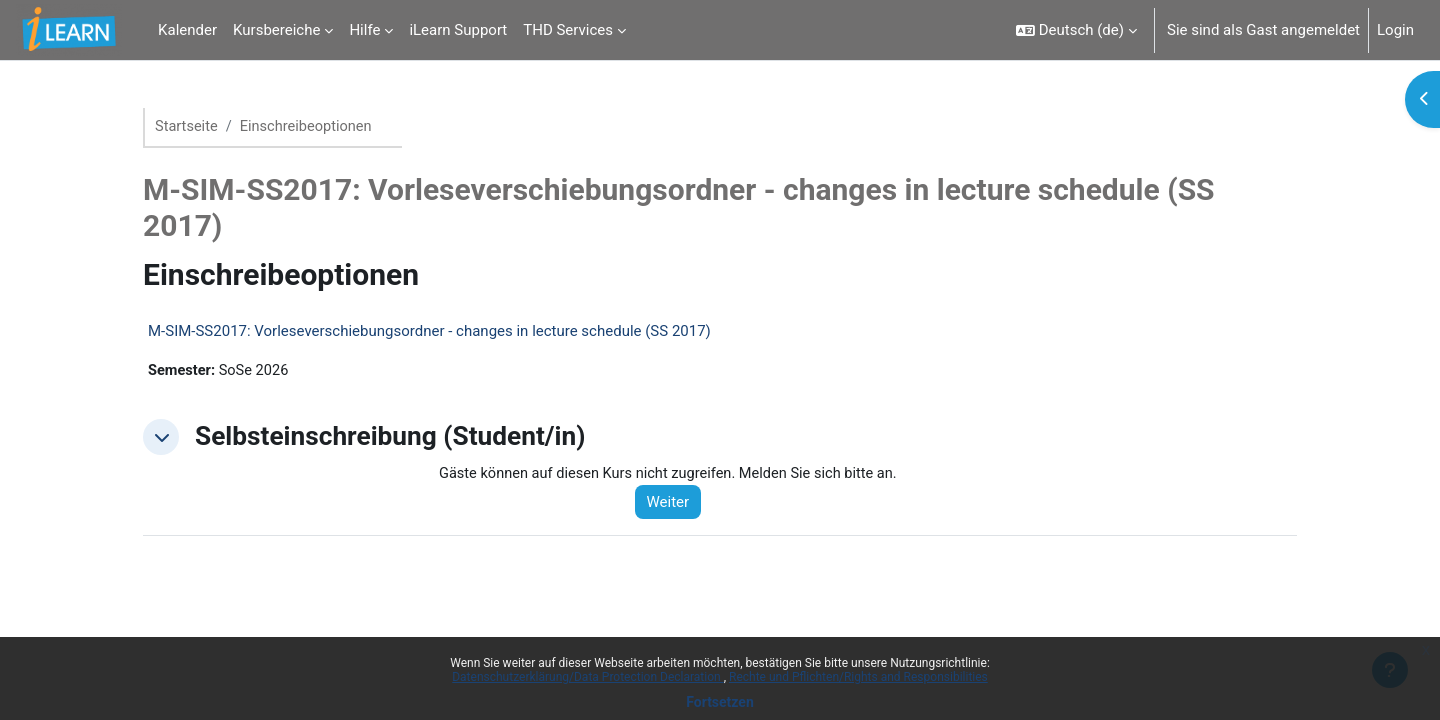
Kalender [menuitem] (187, 30)
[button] (1076, 30)
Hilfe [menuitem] (364, 30)
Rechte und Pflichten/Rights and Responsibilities (858, 677)
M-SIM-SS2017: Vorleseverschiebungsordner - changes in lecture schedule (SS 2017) (429, 332)
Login (1395, 30)
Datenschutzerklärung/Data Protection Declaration (587, 677)
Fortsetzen (720, 702)
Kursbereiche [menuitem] (276, 30)
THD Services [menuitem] (568, 30)
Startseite (187, 127)
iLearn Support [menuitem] (458, 30)
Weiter (674, 504)
